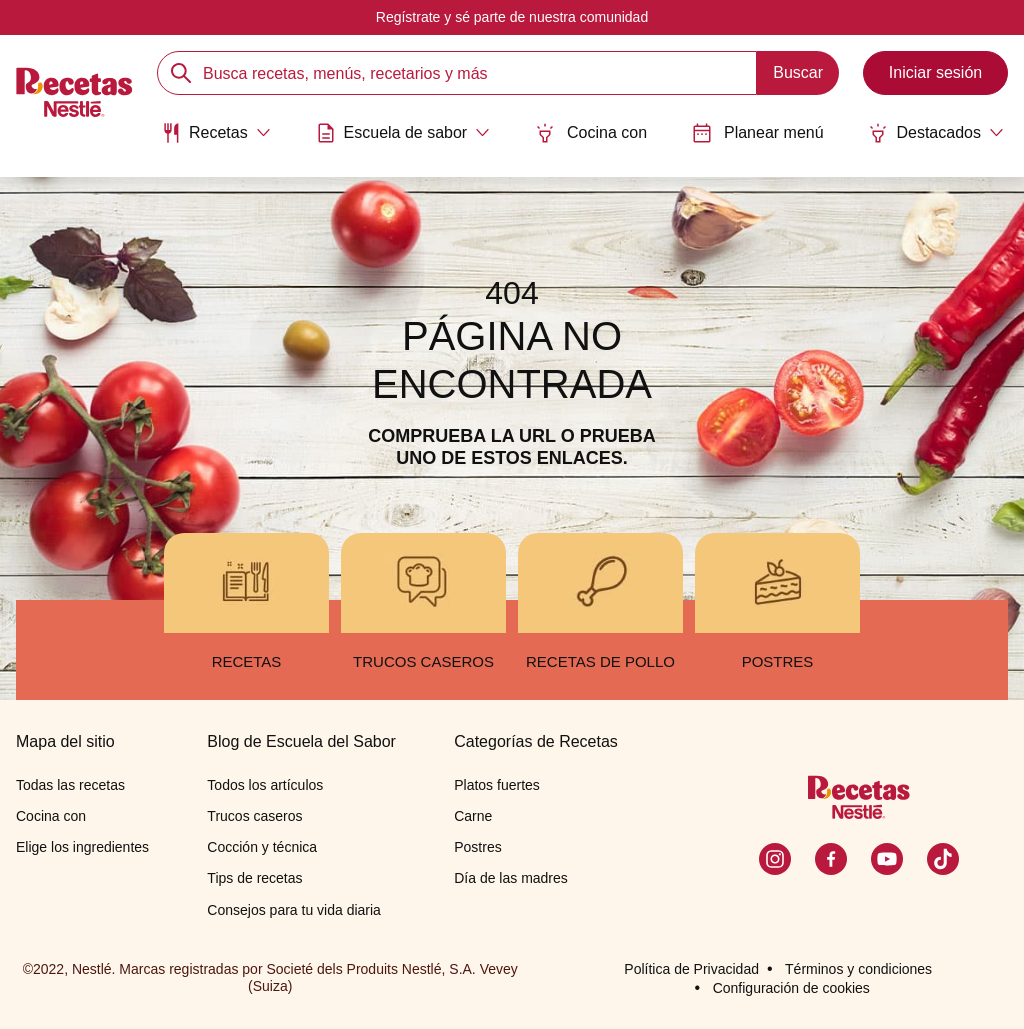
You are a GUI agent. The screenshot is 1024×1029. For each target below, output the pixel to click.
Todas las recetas (70, 785)
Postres (477, 847)
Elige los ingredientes (82, 847)
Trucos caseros (254, 816)
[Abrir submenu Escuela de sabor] (403, 133)
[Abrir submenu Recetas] (216, 133)
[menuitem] (216, 140)
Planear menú (758, 133)
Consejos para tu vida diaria (294, 910)
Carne (473, 816)
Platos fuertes (497, 785)
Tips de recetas (254, 878)
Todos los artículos (265, 785)
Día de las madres (511, 878)
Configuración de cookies (791, 988)
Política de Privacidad (691, 969)
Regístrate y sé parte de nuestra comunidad (512, 17)
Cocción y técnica (262, 847)
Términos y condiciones (858, 969)
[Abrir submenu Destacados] (936, 133)
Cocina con (591, 133)
